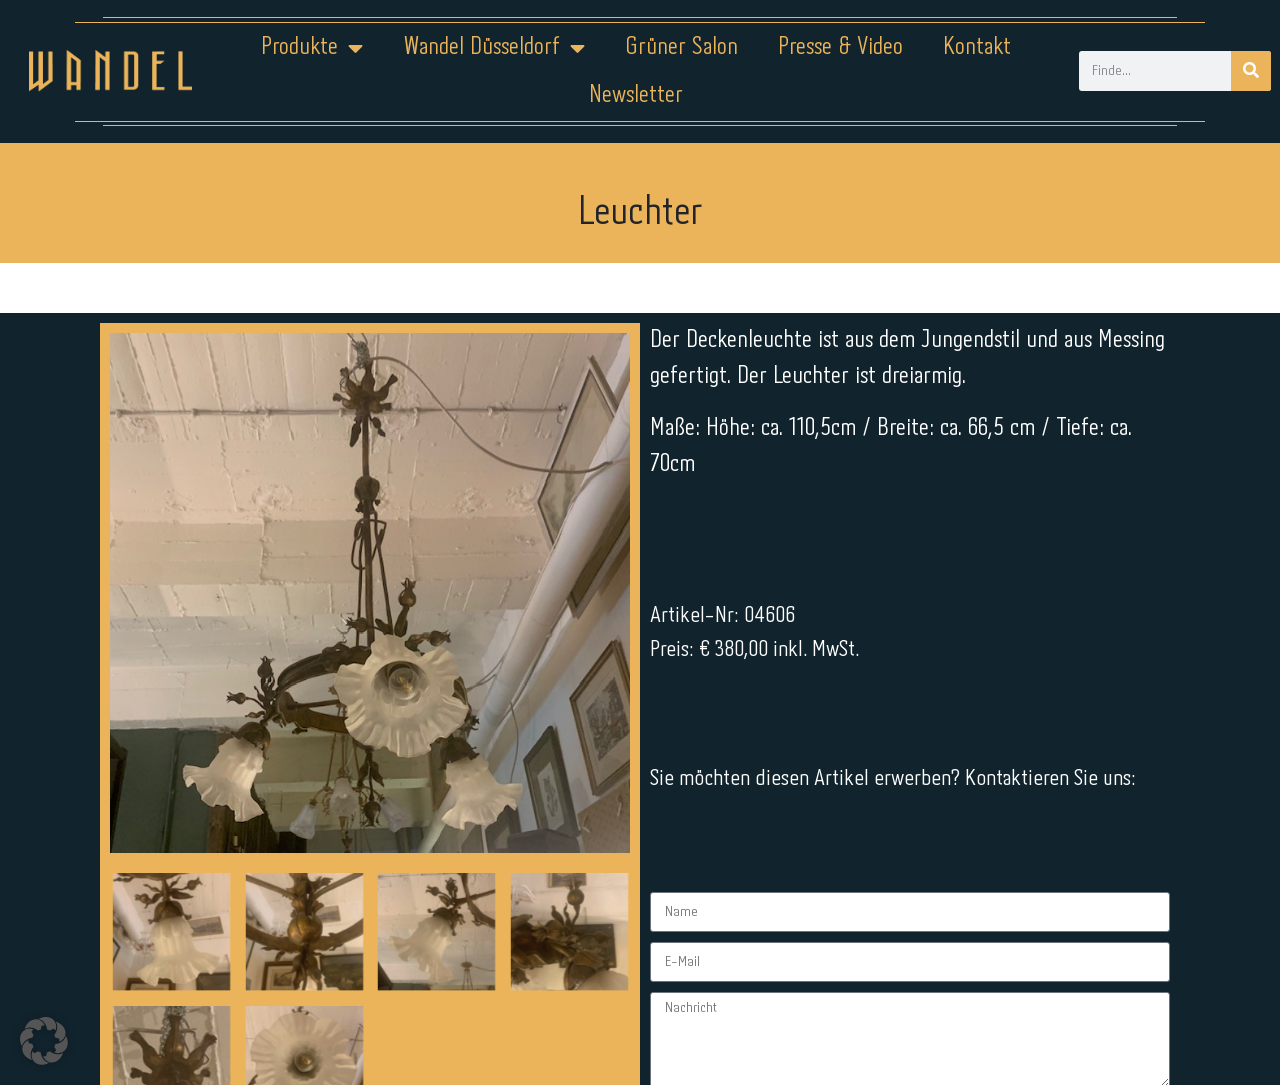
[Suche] (1251, 71)
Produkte (312, 48)
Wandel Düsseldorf (494, 48)
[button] (44, 1041)
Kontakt (977, 47)
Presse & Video (840, 47)
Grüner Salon (681, 47)
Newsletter (636, 95)
